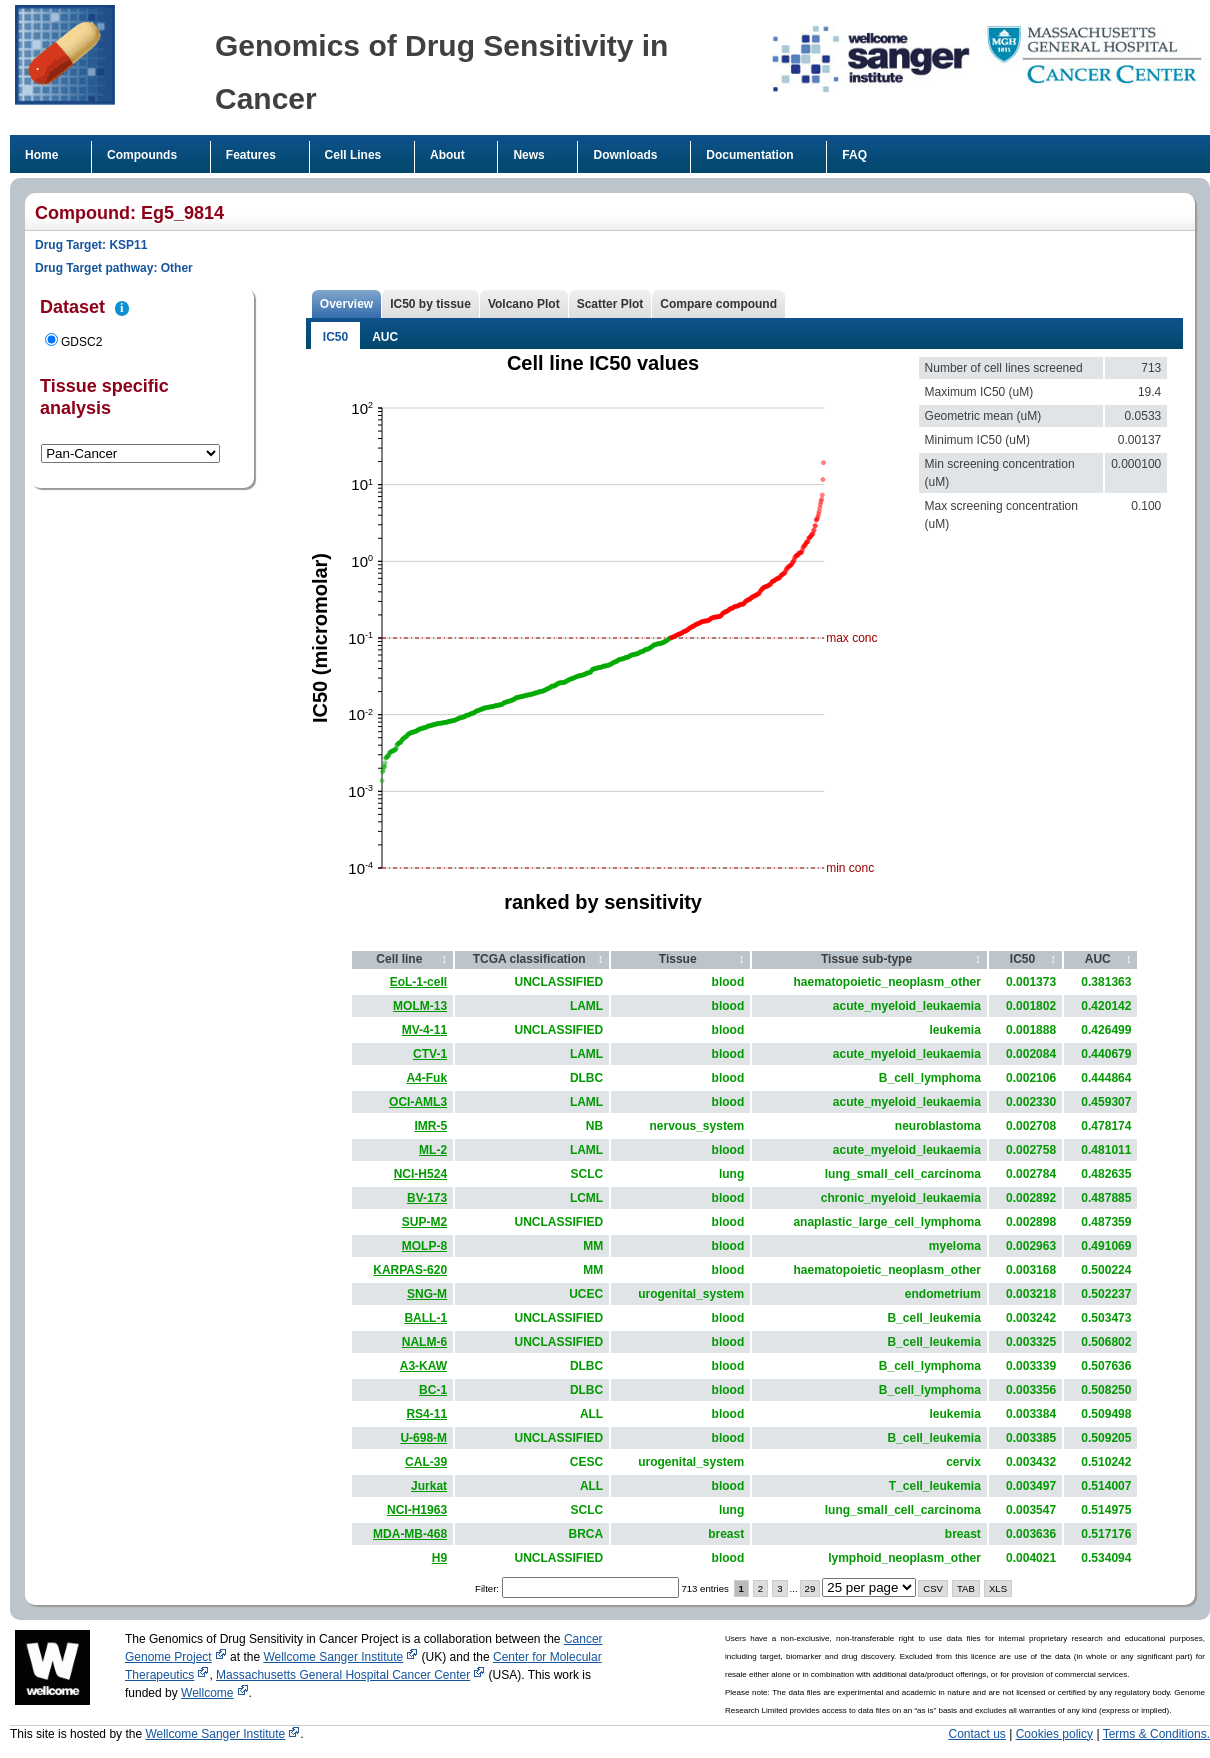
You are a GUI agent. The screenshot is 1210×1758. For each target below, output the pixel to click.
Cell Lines (353, 155)
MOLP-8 (424, 1246)
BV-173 (427, 1198)
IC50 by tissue (430, 304)
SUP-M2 (424, 1222)
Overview (346, 304)
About (447, 155)
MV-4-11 (424, 1030)
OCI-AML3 (418, 1102)
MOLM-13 (420, 1006)
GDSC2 (81, 342)
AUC (385, 337)
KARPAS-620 (410, 1270)
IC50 (335, 337)
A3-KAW (423, 1366)
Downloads (625, 155)
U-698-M (423, 1438)
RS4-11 (426, 1414)
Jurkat (429, 1486)
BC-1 (433, 1390)
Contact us (977, 1734)
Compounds (142, 155)
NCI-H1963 (417, 1510)
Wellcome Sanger (340, 1657)
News (528, 155)
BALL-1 (425, 1318)
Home (41, 155)
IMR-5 (430, 1126)
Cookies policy (1054, 1734)
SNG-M (427, 1294)
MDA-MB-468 (410, 1534)
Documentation (749, 155)
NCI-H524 (420, 1174)
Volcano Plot (524, 304)
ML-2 (433, 1150)
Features (251, 155)
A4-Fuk (426, 1078)
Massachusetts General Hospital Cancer (350, 1675)
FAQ (854, 155)
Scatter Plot (610, 304)
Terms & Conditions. (1156, 1734)
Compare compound (718, 304)
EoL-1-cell (418, 982)
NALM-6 (424, 1342)
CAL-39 (426, 1462)
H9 (439, 1558)
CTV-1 (430, 1054)
